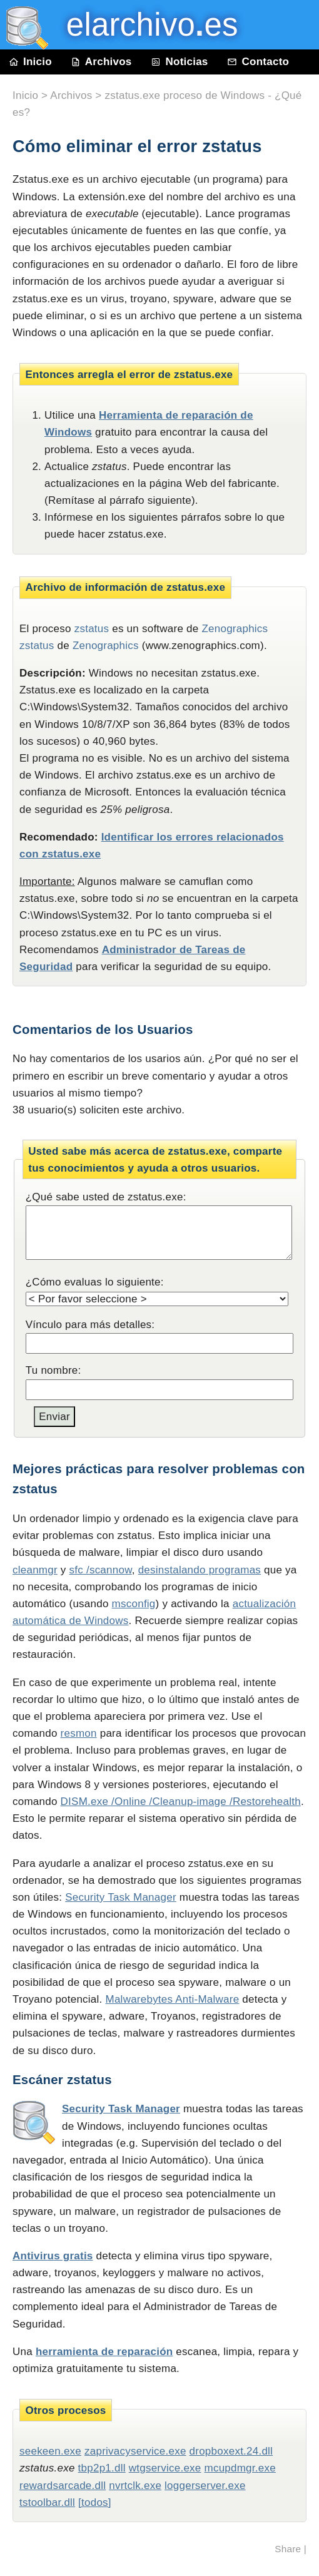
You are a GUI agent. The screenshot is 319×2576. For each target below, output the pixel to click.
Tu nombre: (53, 1370)
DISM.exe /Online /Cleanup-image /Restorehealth (181, 1801)
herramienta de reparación (104, 2352)
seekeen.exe (50, 2451)
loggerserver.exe (205, 2486)
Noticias (179, 62)
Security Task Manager (120, 1897)
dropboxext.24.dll (231, 2451)
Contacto (258, 62)
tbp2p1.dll (102, 2468)
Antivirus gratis (53, 2256)
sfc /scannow (100, 1570)
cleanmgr (35, 1570)
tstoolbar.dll (47, 2502)
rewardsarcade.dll (62, 2486)
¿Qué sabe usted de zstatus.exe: (106, 1197)
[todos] (94, 2502)
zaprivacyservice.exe (135, 2451)
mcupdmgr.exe (239, 2468)
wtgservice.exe (165, 2468)
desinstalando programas (199, 1570)
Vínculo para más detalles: (90, 1325)
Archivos (101, 62)
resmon (79, 1733)
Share (288, 2548)
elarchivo (143, 25)
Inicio (30, 62)
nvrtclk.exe (135, 2486)
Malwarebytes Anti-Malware (173, 1999)
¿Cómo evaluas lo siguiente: (95, 1282)
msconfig (134, 1604)
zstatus (91, 629)
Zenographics (106, 646)
